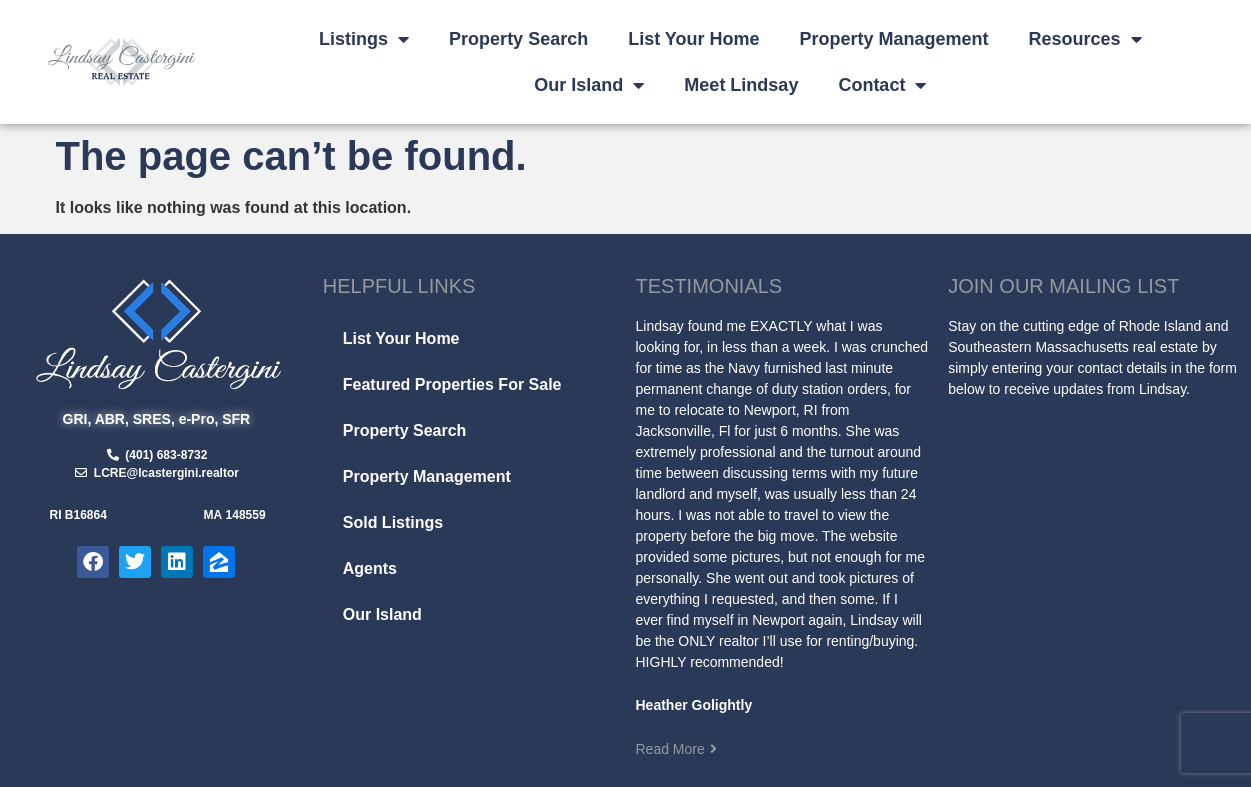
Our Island (589, 85)
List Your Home (693, 39)
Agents (370, 568)
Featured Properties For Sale (452, 384)
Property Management (894, 39)
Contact (882, 85)
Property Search (518, 39)
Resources (1085, 39)
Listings (364, 39)
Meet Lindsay (741, 85)
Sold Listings (393, 522)
